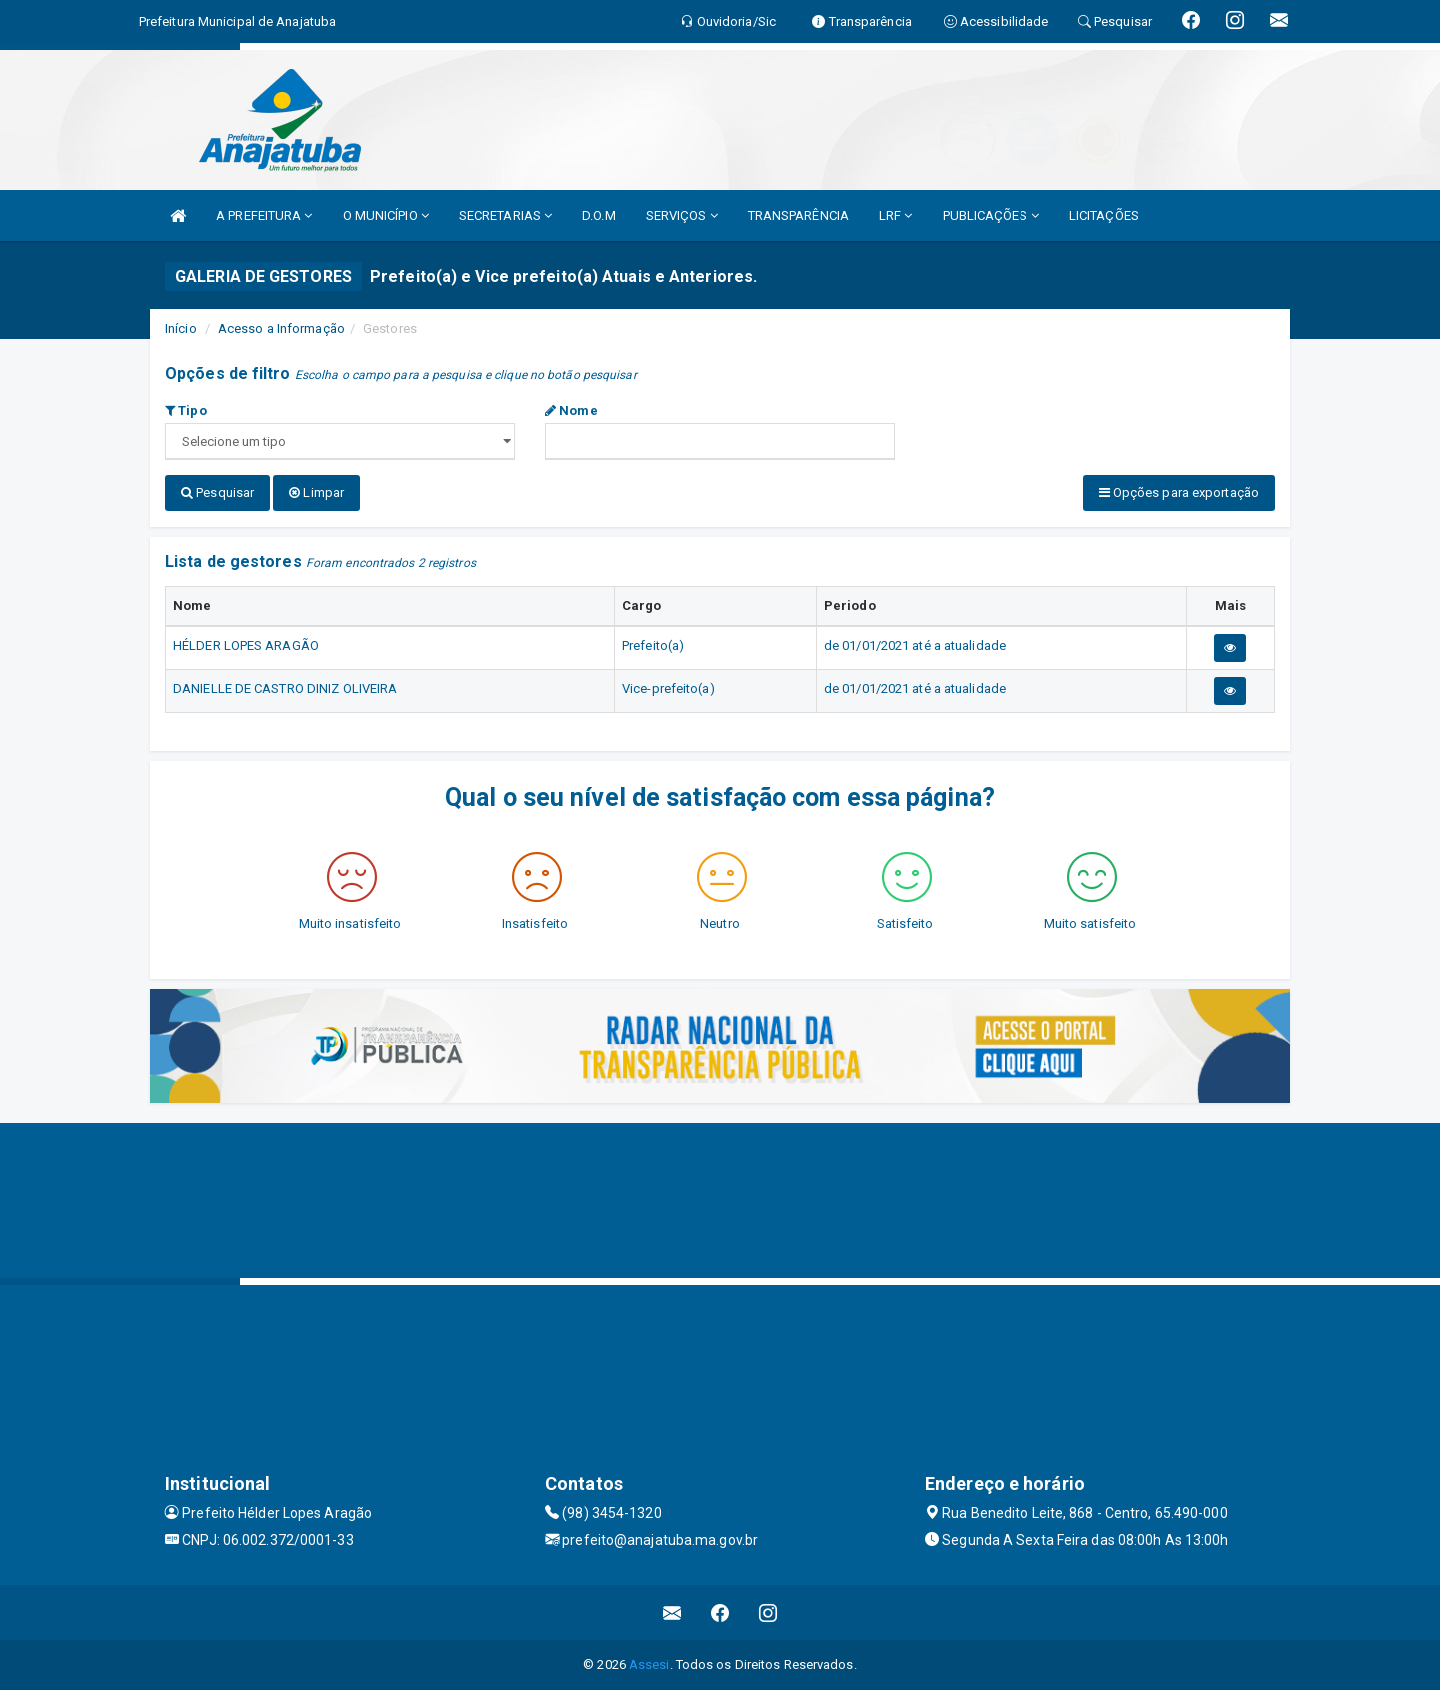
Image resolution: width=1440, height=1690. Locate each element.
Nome (571, 410)
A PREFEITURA (264, 215)
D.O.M (599, 215)
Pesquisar (217, 492)
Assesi (649, 1664)
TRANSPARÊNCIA (798, 215)
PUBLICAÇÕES (991, 215)
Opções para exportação (1179, 492)
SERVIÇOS (682, 215)
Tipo (186, 410)
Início (181, 328)
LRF (896, 215)
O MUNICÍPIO (386, 215)
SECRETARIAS (505, 215)
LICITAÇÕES (1104, 215)
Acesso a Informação (281, 328)
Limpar (316, 492)
